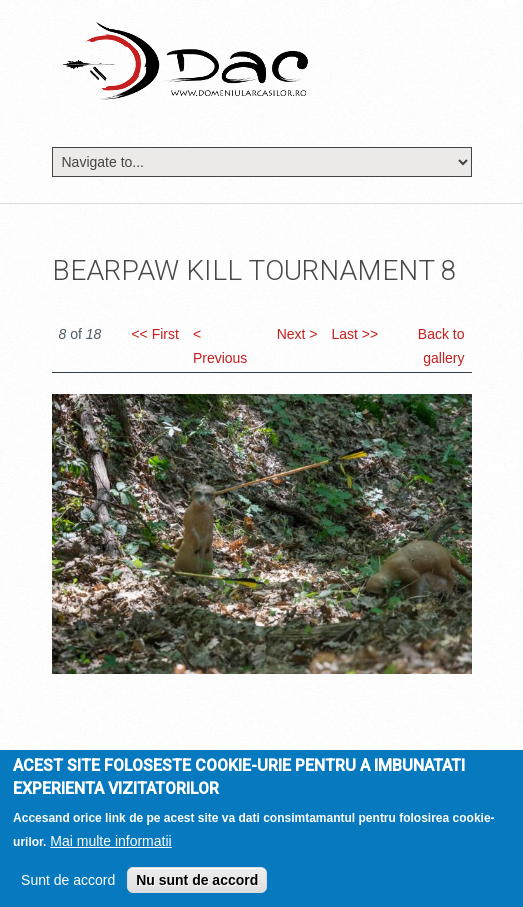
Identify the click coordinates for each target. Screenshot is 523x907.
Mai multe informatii (110, 846)
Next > (297, 334)
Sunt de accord (68, 885)
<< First (154, 334)
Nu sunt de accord (197, 885)
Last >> (354, 334)
